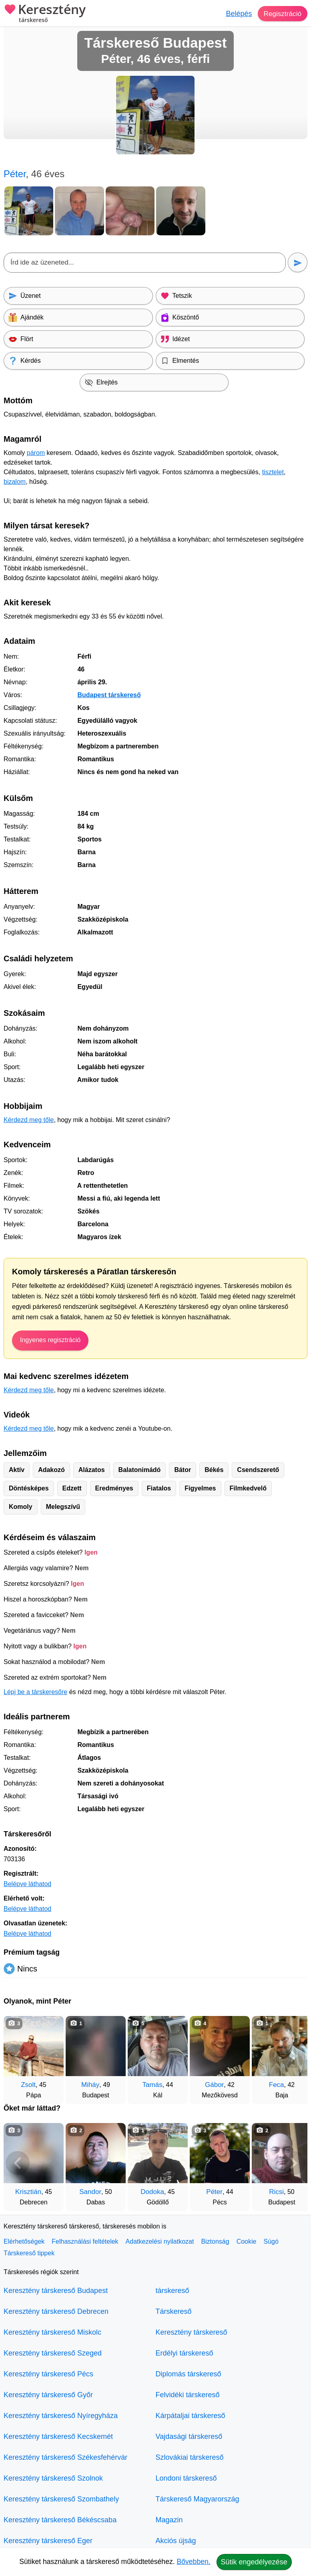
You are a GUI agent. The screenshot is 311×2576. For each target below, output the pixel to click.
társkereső (172, 2291)
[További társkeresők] (293, 2056)
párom (36, 452)
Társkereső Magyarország (197, 2499)
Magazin (169, 2520)
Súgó (270, 2241)
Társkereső (174, 2311)
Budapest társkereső (108, 695)
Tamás (152, 2085)
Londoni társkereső (186, 2478)
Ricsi (276, 2192)
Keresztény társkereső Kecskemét (58, 2436)
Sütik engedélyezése (254, 2562)
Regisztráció (281, 14)
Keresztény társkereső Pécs (48, 2374)
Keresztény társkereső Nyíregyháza (61, 2416)
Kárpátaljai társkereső (190, 2416)
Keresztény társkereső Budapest (56, 2291)
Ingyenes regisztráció (50, 1340)
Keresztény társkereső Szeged (53, 2353)
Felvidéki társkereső (188, 2395)
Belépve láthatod (27, 1883)
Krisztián (28, 2192)
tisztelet (273, 472)
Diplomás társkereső (188, 2374)
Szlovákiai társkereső (190, 2457)
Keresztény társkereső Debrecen (56, 2311)
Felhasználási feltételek (85, 2241)
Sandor (90, 2192)
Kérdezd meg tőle (29, 1119)
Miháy (90, 2085)
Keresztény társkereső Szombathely (61, 2499)
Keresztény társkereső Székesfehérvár (65, 2457)
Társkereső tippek (29, 2253)
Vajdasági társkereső (189, 2436)
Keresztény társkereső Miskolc (52, 2332)
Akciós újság (176, 2541)
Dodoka (152, 2192)
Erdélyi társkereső (184, 2353)
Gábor (214, 2085)
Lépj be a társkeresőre (35, 1691)
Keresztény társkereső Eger (48, 2541)
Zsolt (28, 2085)
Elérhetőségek (24, 2241)
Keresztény (45, 14)
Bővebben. (194, 2562)
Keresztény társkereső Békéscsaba (60, 2520)
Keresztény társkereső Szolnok (53, 2478)
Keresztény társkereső (191, 2332)
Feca (276, 2085)
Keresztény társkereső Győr (48, 2395)
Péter (214, 2192)
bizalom (15, 481)
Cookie (247, 2241)
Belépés (237, 14)
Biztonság (215, 2241)
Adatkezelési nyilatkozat (160, 2241)
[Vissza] (18, 2056)
